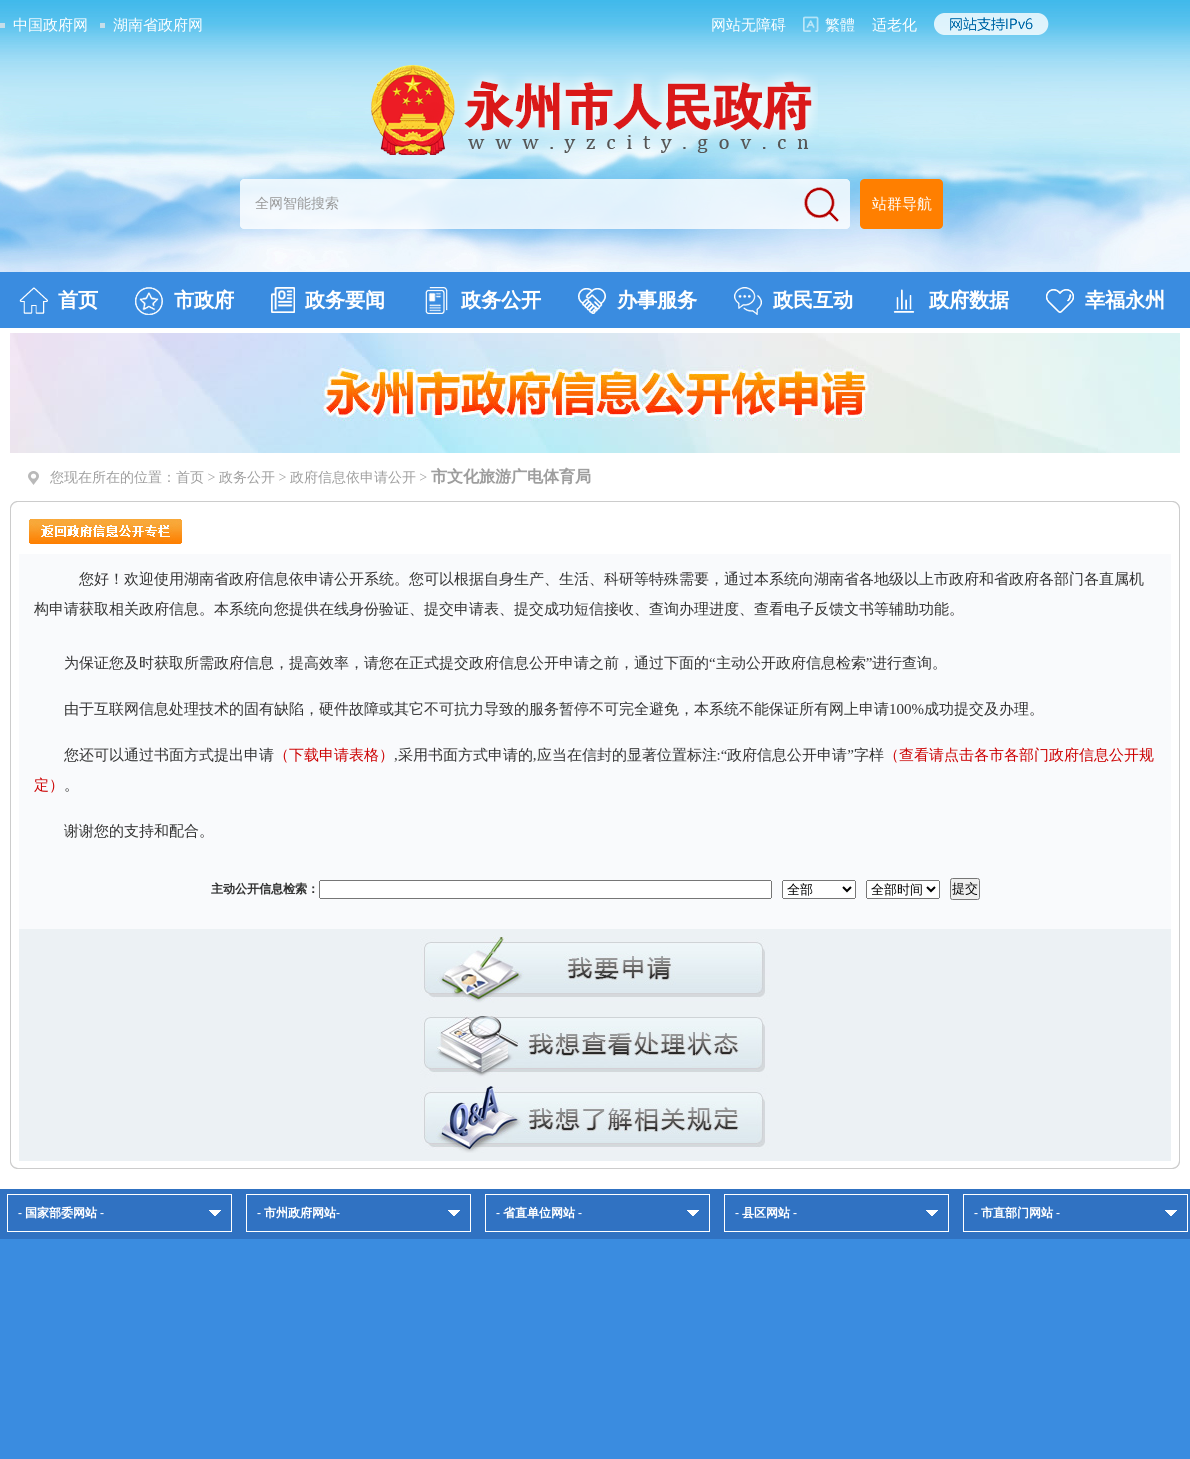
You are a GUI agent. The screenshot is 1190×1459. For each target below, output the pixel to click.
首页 (58, 301)
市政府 (184, 301)
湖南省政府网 (158, 25)
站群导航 (902, 204)
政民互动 (793, 301)
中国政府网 (50, 25)
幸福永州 (1105, 301)
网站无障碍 (748, 25)
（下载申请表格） (334, 755)
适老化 (894, 25)
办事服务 (637, 301)
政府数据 (949, 301)
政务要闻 (328, 300)
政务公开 (481, 301)
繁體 (840, 25)
